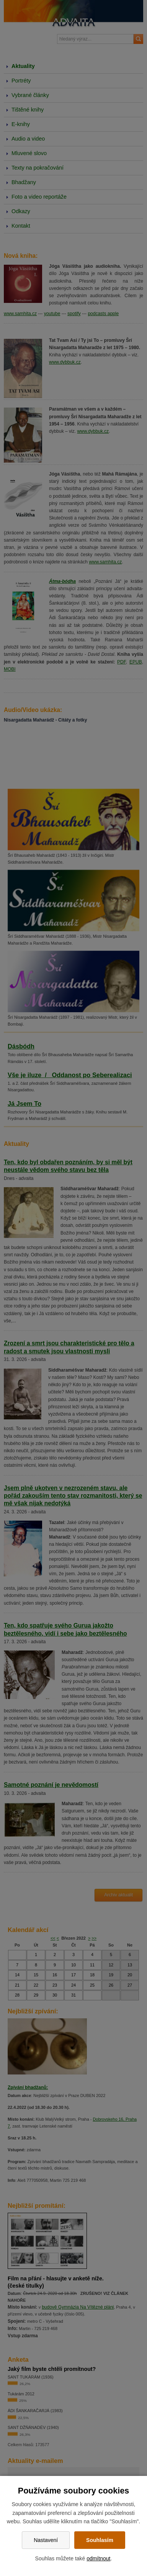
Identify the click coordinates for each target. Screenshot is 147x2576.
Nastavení (46, 2540)
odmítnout (98, 2558)
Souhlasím (99, 2540)
